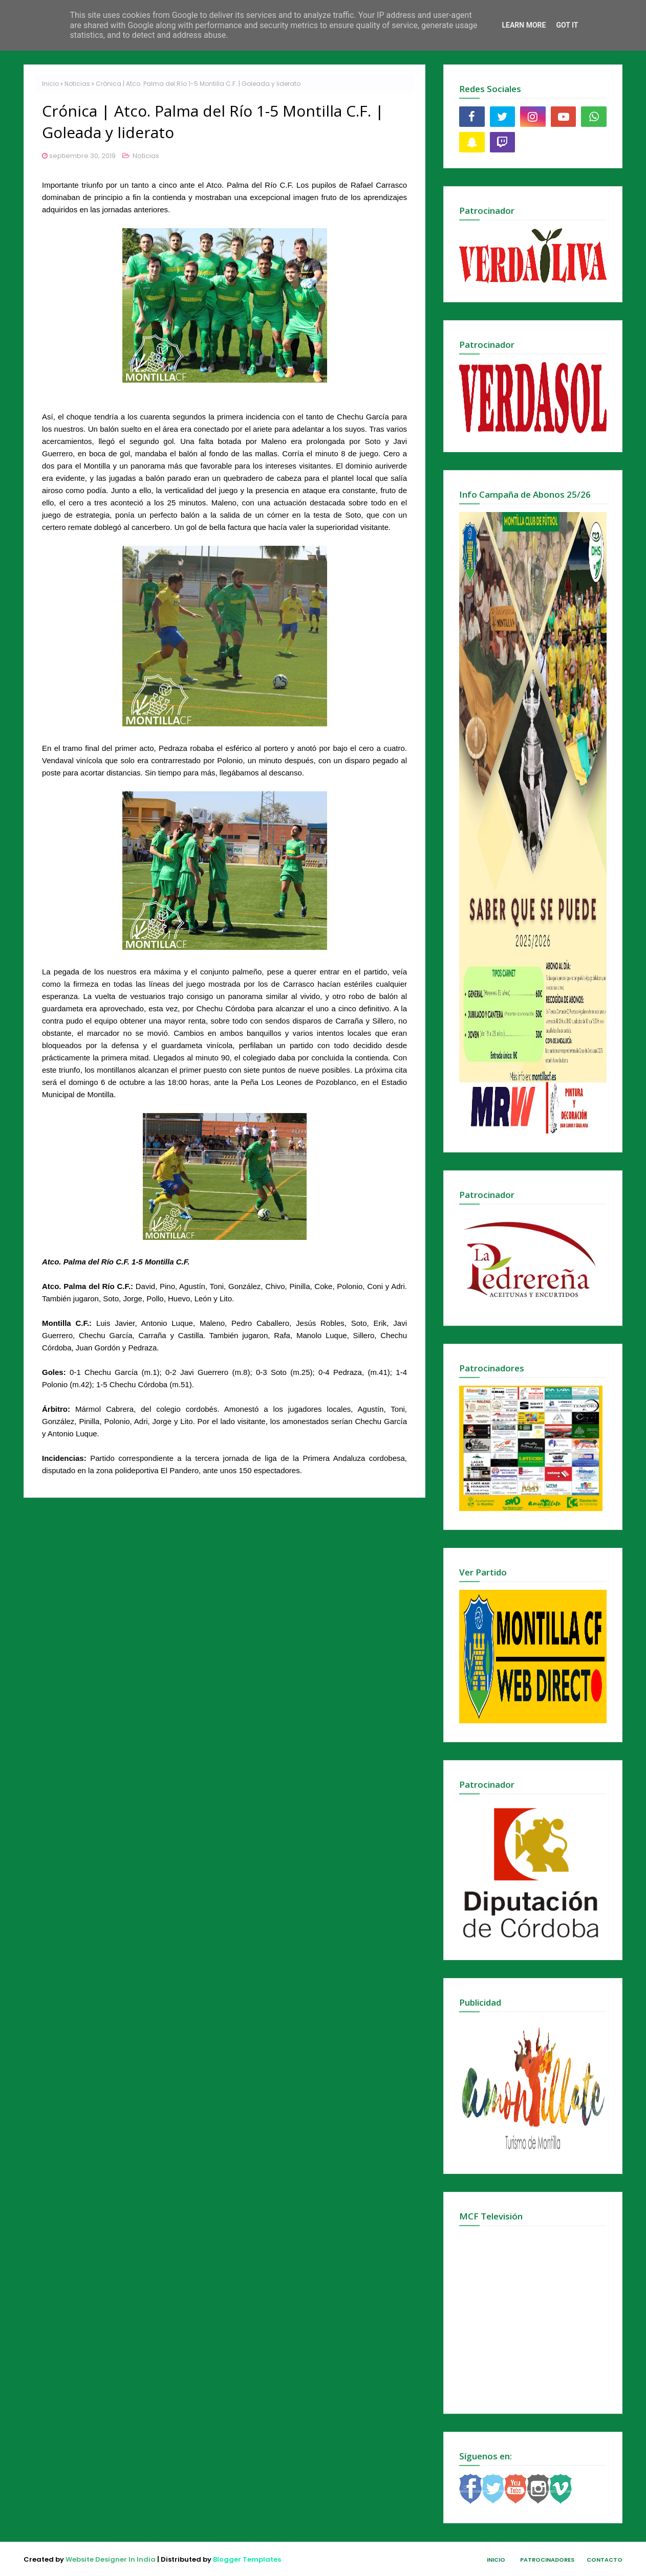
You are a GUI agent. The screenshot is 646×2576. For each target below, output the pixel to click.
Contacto (604, 2560)
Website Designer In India (111, 2559)
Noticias (77, 83)
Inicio (50, 83)
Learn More (524, 25)
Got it (567, 25)
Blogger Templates (247, 2559)
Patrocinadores (547, 2560)
